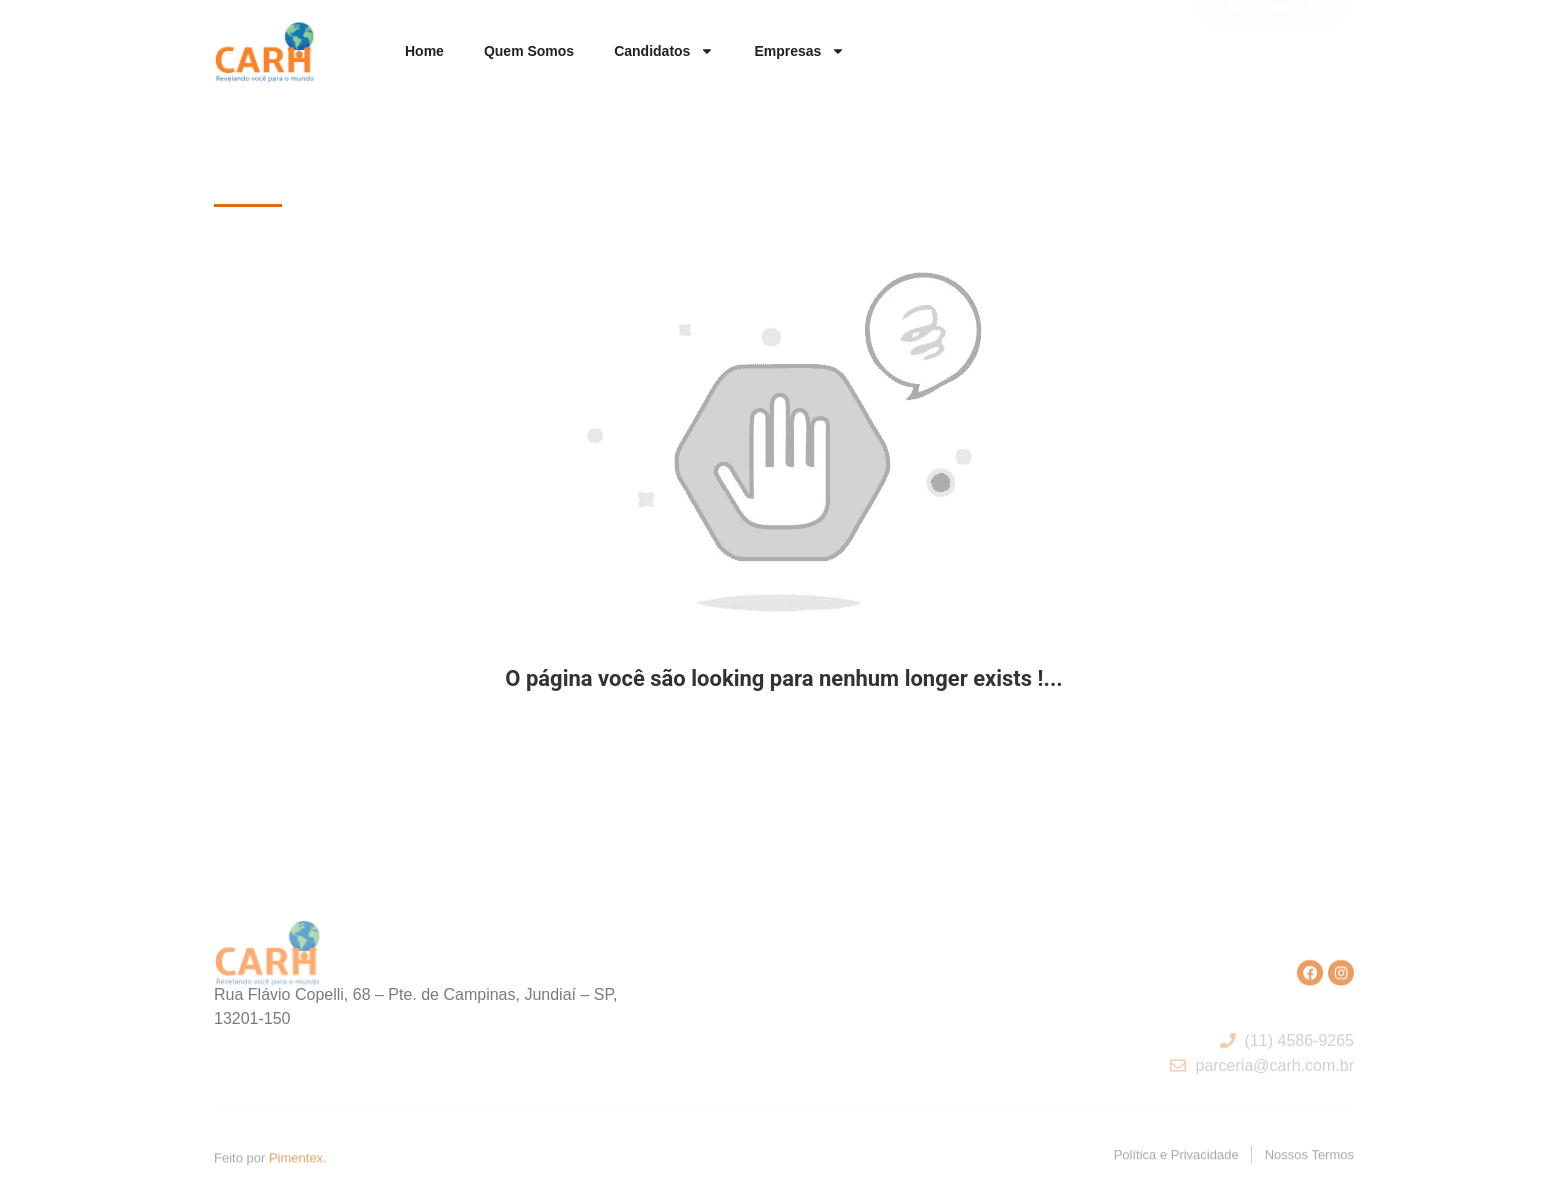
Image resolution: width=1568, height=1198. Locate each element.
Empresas (799, 51)
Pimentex (296, 1158)
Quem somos (529, 51)
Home (424, 51)
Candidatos (664, 51)
